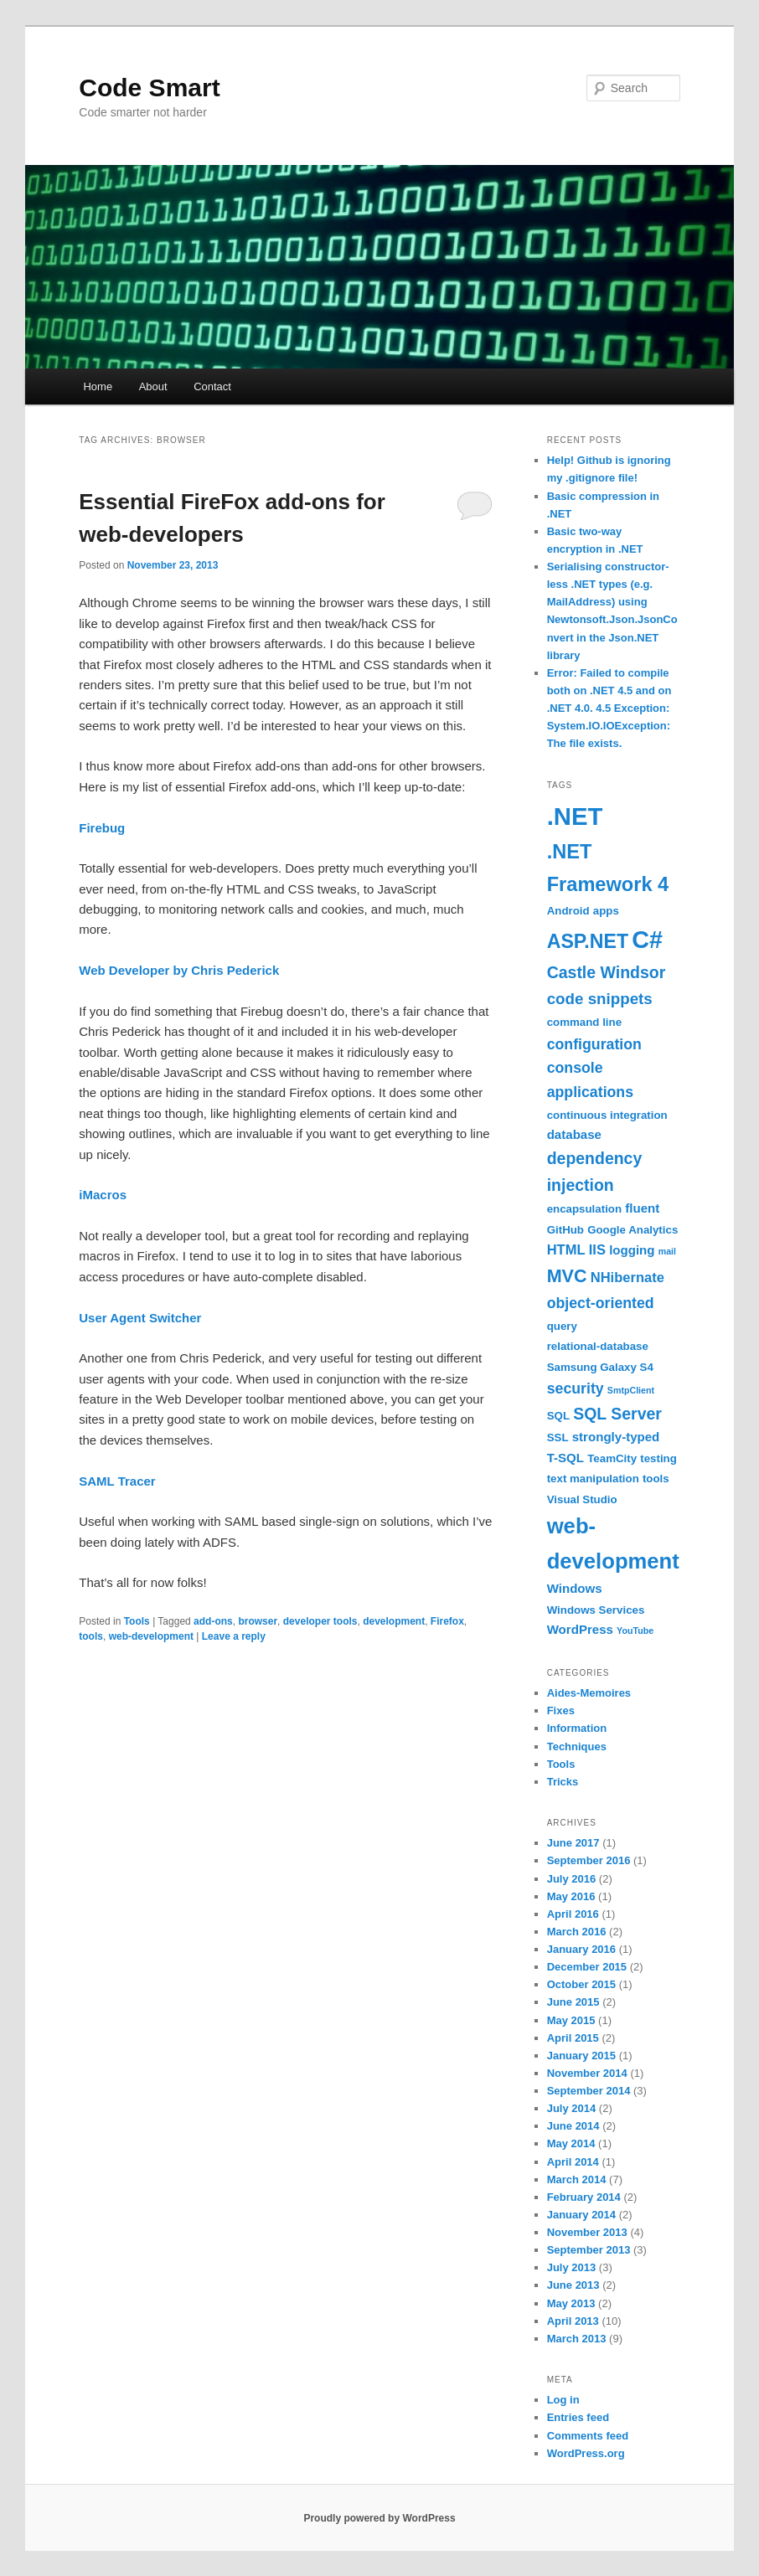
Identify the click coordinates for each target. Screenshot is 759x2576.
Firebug (102, 828)
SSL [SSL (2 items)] (558, 1437)
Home (97, 386)
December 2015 (587, 1966)
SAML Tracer (117, 1481)
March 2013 (577, 2338)
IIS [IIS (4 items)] (597, 1250)
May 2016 (571, 1896)
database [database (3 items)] (574, 1134)
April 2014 (573, 2162)
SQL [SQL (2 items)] (558, 1415)
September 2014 (589, 2090)
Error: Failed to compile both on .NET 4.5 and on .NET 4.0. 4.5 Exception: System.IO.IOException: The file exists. (609, 708)
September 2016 (589, 1860)
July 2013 (571, 2267)
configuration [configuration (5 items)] (594, 1044)
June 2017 (573, 1843)
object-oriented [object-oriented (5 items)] (600, 1303)
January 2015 (581, 2055)
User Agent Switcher (140, 1318)
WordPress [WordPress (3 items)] (580, 1629)
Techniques (577, 1746)
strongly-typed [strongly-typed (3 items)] (616, 1437)
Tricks (563, 1781)
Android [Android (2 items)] (568, 910)
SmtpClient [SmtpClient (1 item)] (630, 1390)
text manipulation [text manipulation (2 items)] (593, 1478)
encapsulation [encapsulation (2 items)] (584, 1209)
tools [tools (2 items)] (656, 1478)
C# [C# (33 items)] (647, 939)
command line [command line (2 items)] (584, 1022)
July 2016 (571, 1879)
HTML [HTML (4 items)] (566, 1250)
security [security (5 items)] (575, 1388)
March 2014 (577, 2179)
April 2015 (573, 2038)
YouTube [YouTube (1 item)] (635, 1630)
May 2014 (571, 2143)
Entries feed (578, 2417)
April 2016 (573, 1914)
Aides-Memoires (589, 1693)
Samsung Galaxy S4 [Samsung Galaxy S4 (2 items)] (600, 1367)
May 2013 (571, 2303)
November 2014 (587, 2073)
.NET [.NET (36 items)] (575, 816)
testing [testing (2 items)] (658, 1458)
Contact (212, 386)
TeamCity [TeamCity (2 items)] (612, 1458)
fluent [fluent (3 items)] (642, 1208)
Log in (563, 2399)
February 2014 (584, 2197)
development (394, 1621)
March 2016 (577, 1931)
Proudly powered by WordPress (379, 2518)
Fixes (561, 1710)
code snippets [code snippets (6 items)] (600, 998)
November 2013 (587, 2232)
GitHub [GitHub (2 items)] (565, 1230)
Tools (137, 1621)
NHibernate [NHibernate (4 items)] (627, 1277)
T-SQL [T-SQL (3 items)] (565, 1457)
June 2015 (573, 2002)
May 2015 (571, 2020)
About (153, 386)
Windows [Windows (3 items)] (574, 1588)
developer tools (320, 1621)
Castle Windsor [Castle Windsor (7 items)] (606, 972)
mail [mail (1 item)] (667, 1251)
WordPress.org (586, 2453)
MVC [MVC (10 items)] (567, 1276)
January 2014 (581, 2214)
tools (91, 1636)
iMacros (102, 1195)
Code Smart (149, 87)
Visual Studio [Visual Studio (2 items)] (582, 1499)
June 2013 (573, 2285)
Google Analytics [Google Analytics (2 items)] (632, 1230)
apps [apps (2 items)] (606, 910)
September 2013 (589, 2250)
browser (257, 1621)
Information (577, 1728)
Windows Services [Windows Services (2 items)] (596, 1610)
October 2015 (581, 1984)
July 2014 (571, 2108)
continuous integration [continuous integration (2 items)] (607, 1115)
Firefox (447, 1621)
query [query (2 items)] (562, 1326)
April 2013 (573, 2321)
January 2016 (581, 1949)
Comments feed (588, 2435)
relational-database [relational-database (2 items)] (597, 1346)
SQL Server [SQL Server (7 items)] (617, 1413)
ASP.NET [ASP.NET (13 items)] (587, 941)
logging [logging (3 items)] (631, 1250)
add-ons (213, 1621)
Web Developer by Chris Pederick (179, 970)
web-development (151, 1636)
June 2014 (573, 2126)
